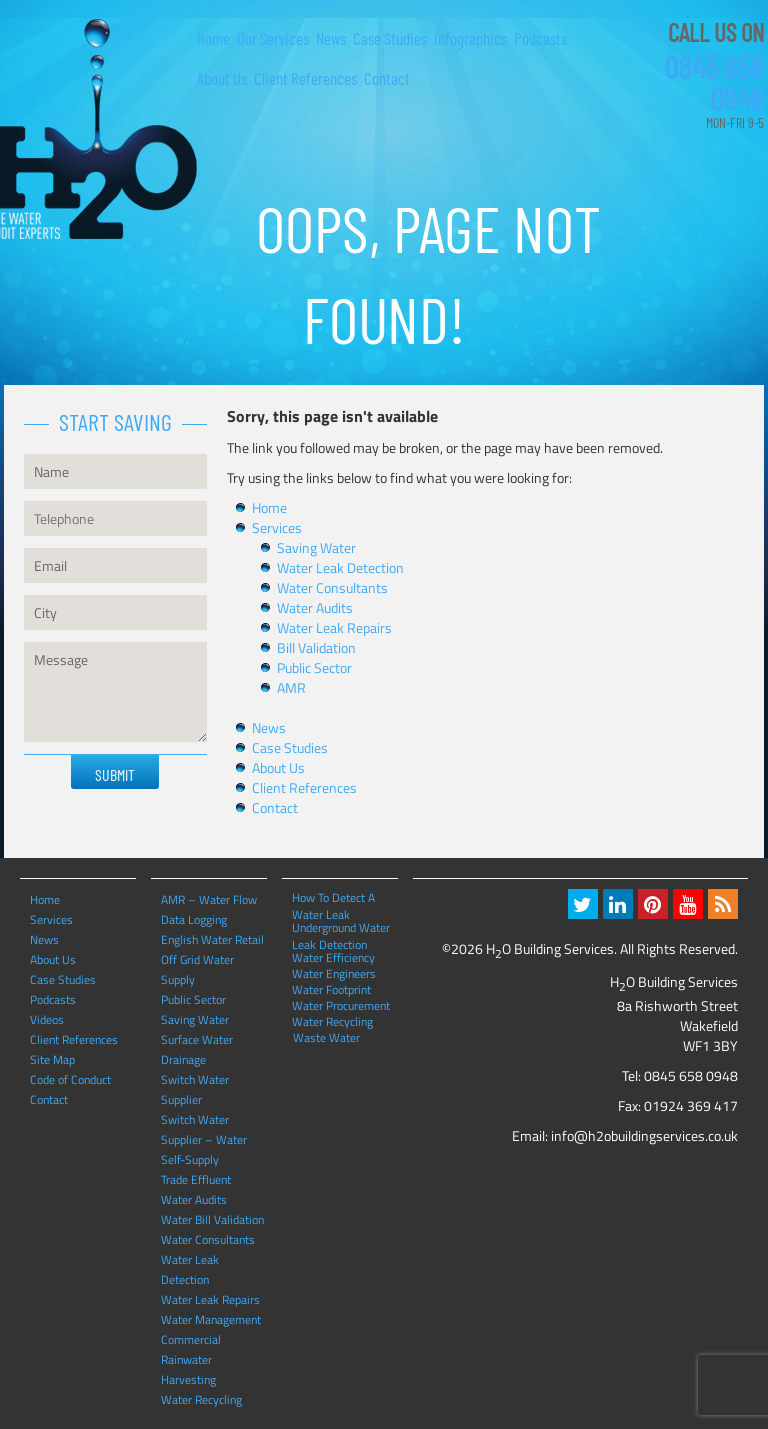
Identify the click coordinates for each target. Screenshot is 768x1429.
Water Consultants (332, 587)
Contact (387, 78)
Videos (47, 1019)
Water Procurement (341, 1005)
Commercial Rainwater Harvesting (191, 1359)
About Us (222, 78)
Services (277, 527)
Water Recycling (201, 1399)
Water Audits (315, 607)
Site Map (52, 1059)
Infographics (470, 38)
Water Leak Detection (340, 567)
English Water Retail (212, 939)
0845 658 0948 (714, 82)
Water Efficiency (333, 957)
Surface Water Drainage (197, 1049)
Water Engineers (334, 973)
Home (213, 38)
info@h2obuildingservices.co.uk (644, 1135)
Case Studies (390, 38)
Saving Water (316, 547)
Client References (305, 78)
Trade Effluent (196, 1179)
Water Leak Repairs (334, 627)
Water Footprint (331, 989)
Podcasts (540, 38)
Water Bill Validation (212, 1219)
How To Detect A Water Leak (333, 897)
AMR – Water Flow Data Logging (209, 909)
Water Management (211, 1319)
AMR (291, 687)
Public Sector (314, 667)
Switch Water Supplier (195, 1089)
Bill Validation (316, 647)
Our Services (273, 38)
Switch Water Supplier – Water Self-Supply (204, 1139)
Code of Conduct (70, 1079)
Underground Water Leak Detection (341, 927)
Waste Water (326, 1037)
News (331, 38)
